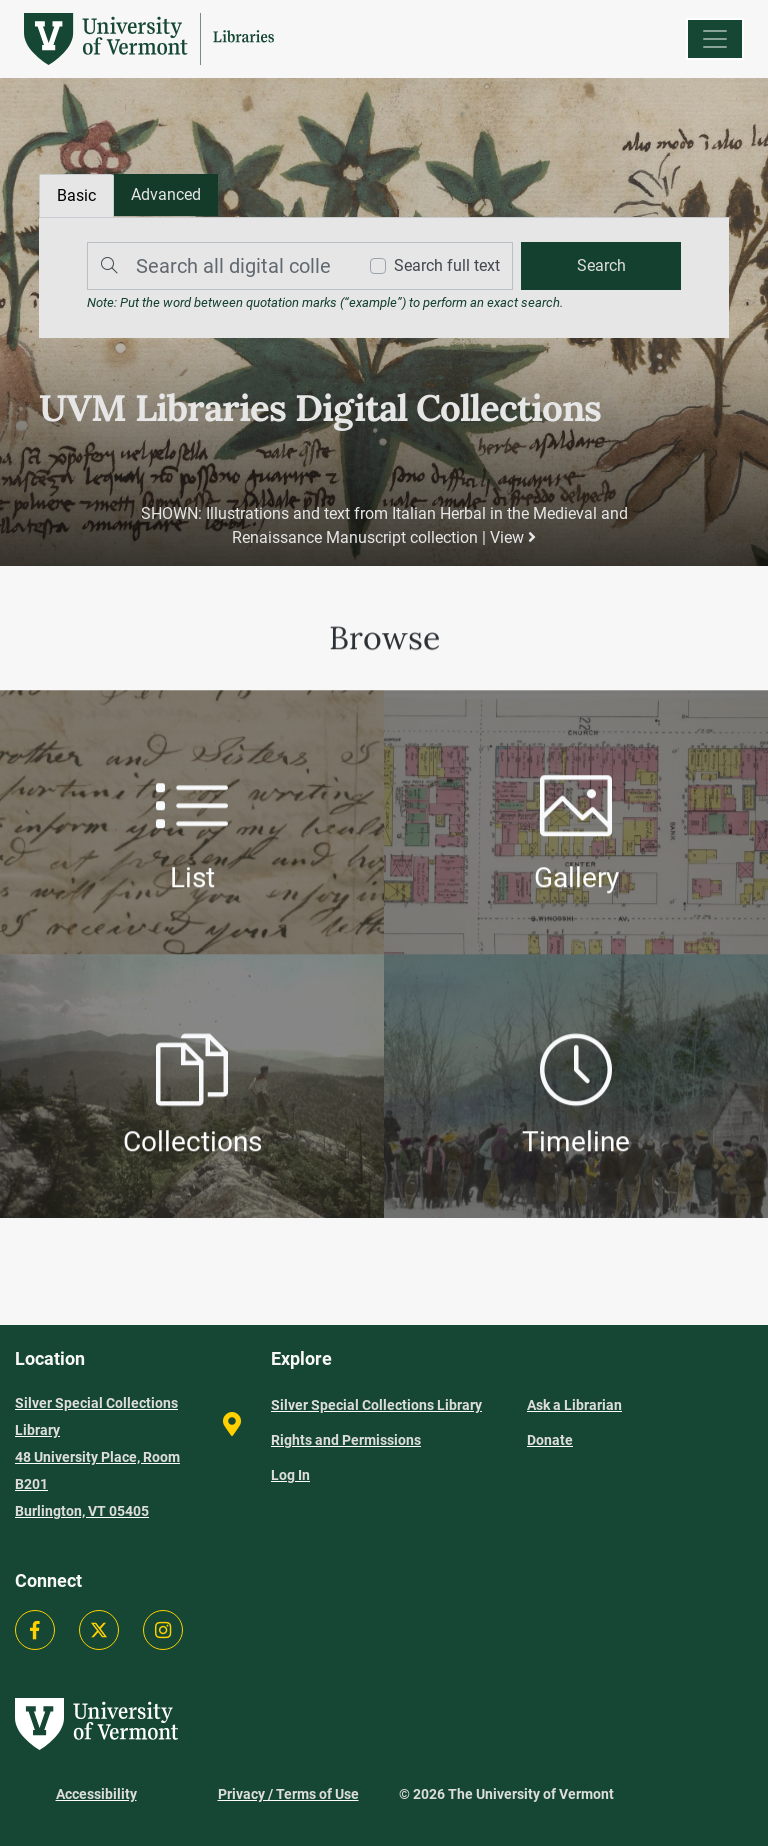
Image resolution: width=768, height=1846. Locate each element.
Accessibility (96, 1794)
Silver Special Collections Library (376, 1405)
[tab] (166, 195)
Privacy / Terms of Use (288, 1794)
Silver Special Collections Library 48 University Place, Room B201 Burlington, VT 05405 (97, 1457)
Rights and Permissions (346, 1440)
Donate (550, 1440)
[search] (601, 266)
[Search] (217, 266)
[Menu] (715, 39)
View (513, 537)
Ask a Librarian (574, 1405)
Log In (290, 1475)
